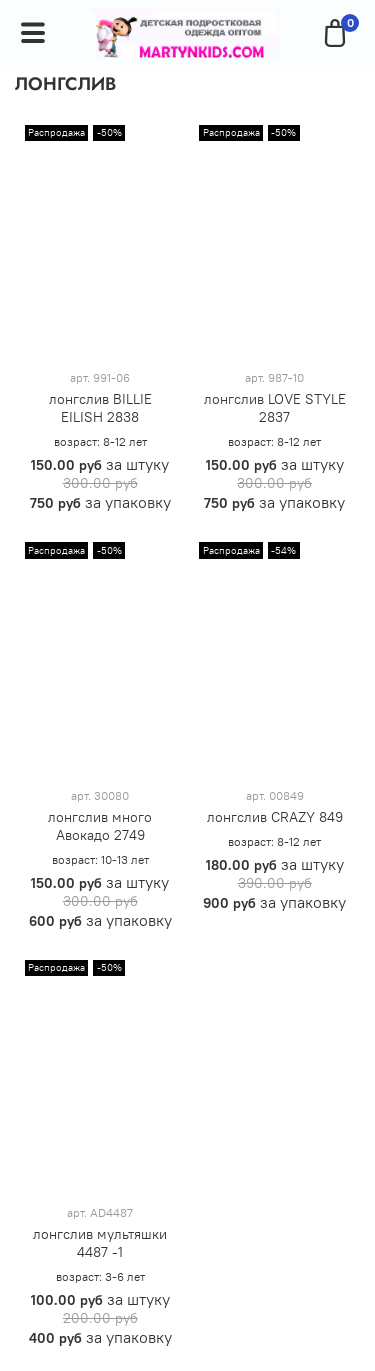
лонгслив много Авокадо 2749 (100, 826)
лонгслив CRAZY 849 (275, 817)
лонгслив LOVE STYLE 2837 (275, 408)
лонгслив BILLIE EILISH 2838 (100, 408)
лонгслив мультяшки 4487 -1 (100, 1243)
